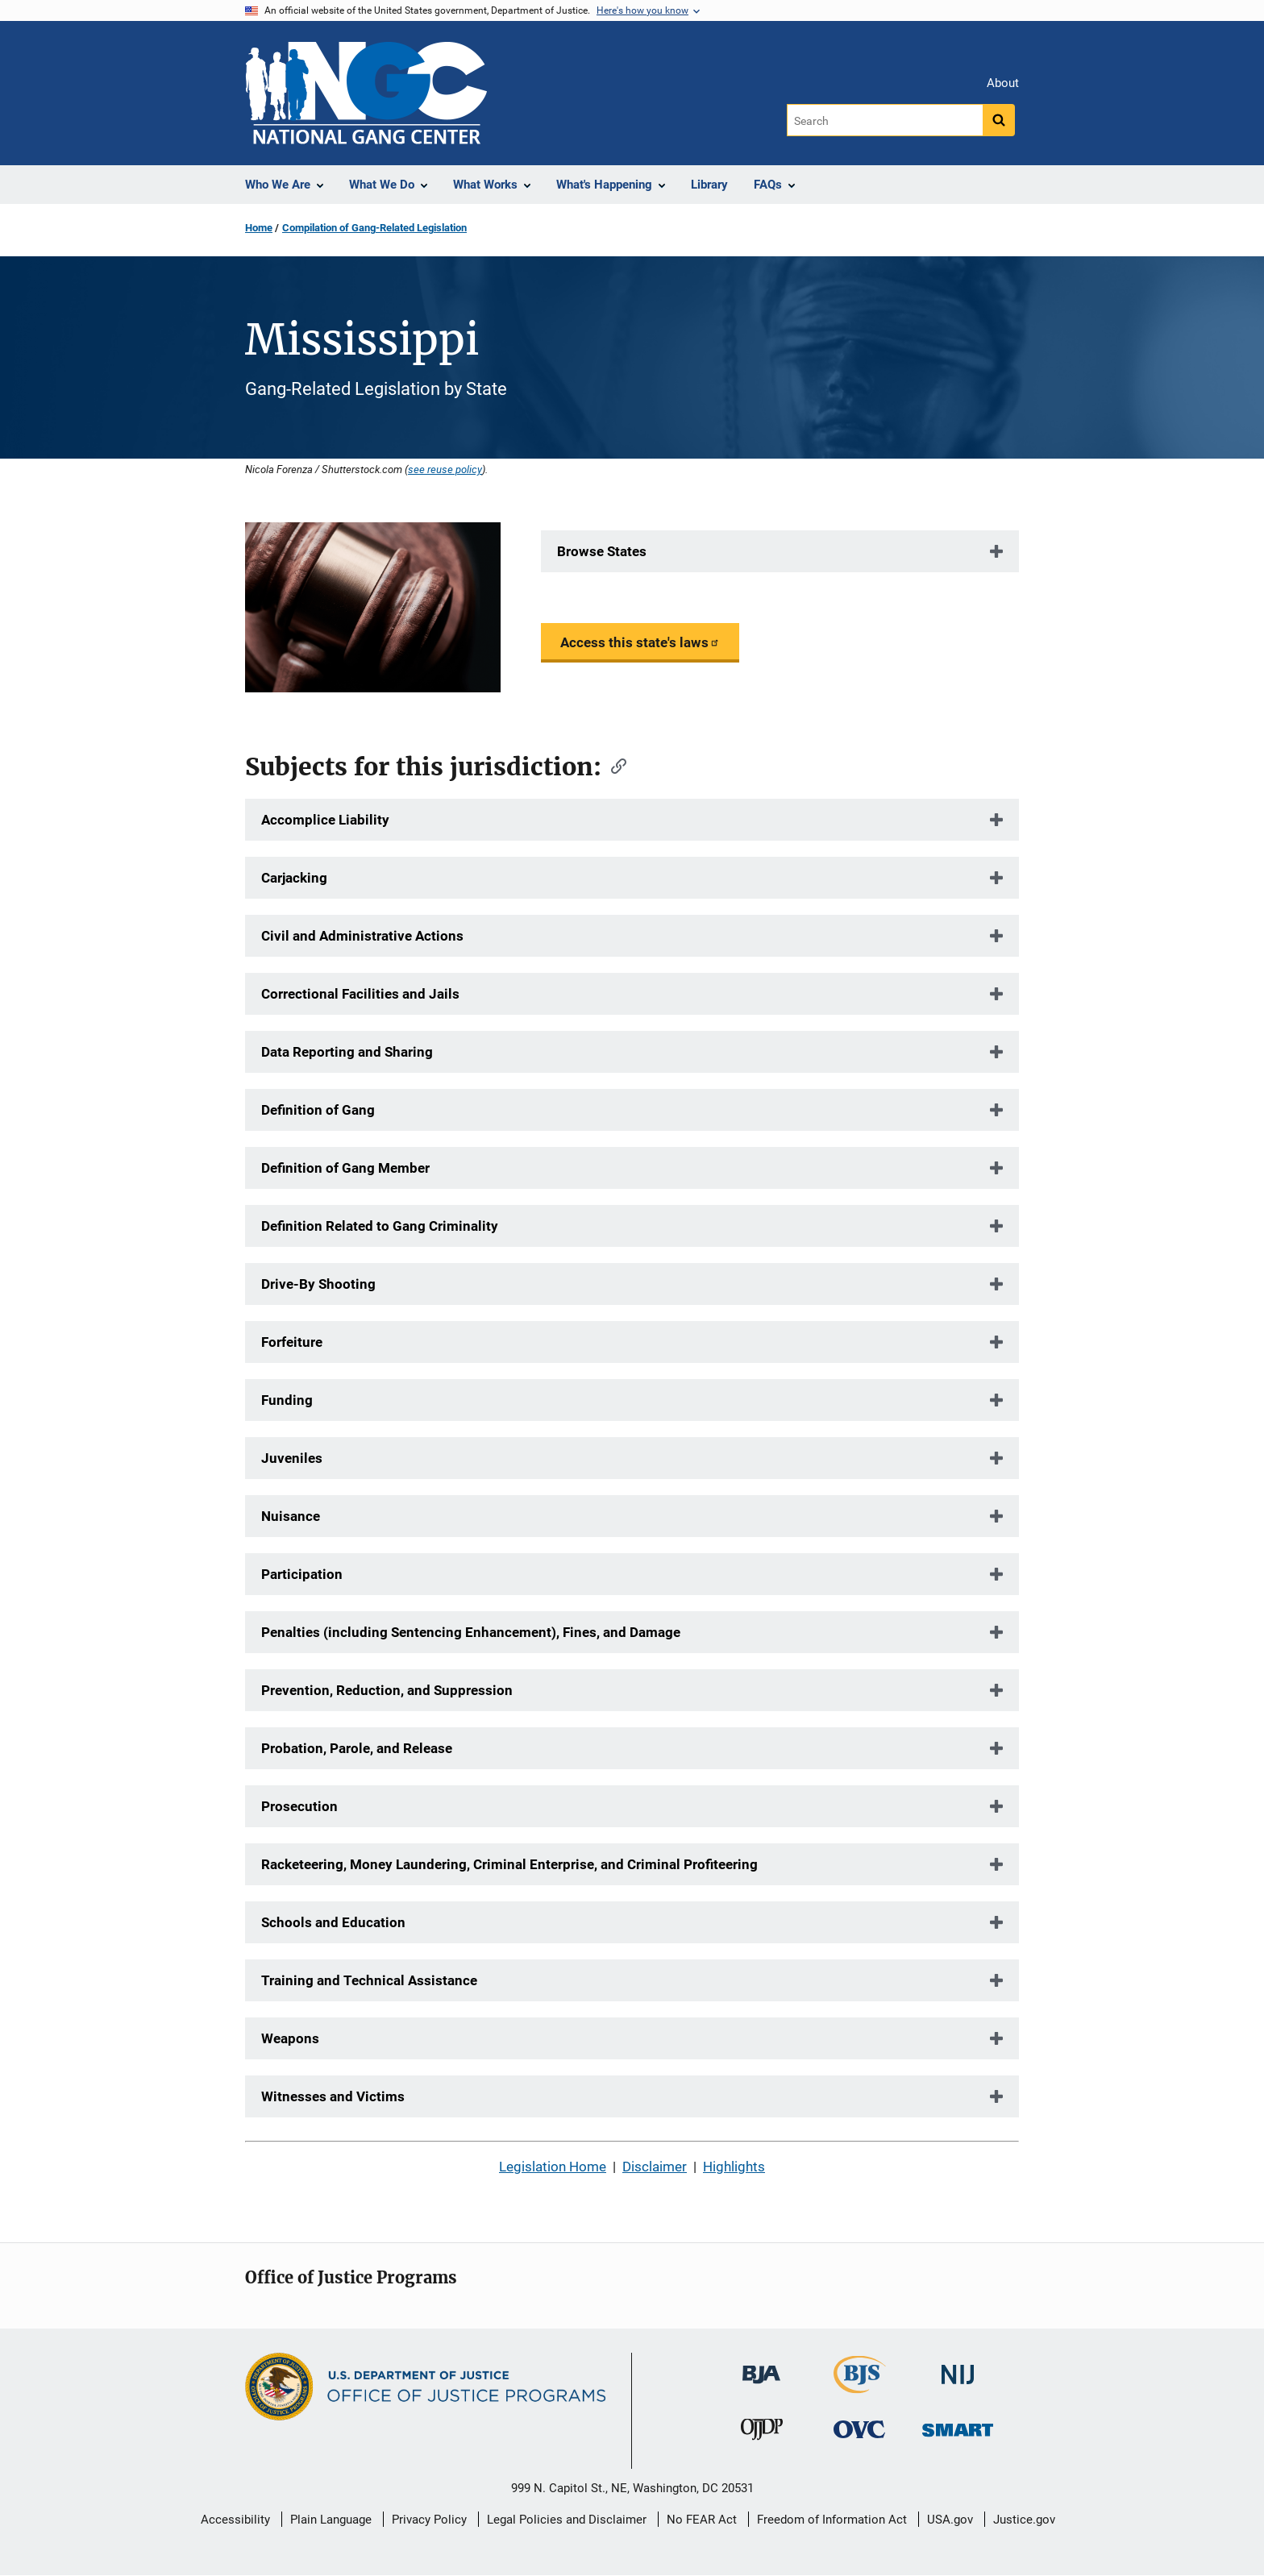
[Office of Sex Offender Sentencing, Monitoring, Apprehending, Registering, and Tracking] (957, 2425)
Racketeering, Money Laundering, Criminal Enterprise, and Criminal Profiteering (509, 1864)
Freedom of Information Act (832, 2519)
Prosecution (299, 1806)
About (1003, 83)
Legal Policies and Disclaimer (567, 2519)
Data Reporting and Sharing (347, 1052)
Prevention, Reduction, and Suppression (387, 1690)
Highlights (734, 2166)
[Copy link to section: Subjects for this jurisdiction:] (613, 765)
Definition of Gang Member (345, 1168)
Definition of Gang (318, 1110)
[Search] (885, 120)
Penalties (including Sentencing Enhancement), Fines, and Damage (470, 1632)
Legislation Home (552, 2166)
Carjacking (294, 878)
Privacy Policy (429, 2519)
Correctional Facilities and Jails (360, 994)
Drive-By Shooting (318, 1284)
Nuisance (290, 1516)
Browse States (602, 551)
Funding (287, 1400)
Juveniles (291, 1458)
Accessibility (235, 2519)
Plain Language (331, 2519)
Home (258, 228)
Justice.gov (1024, 2519)
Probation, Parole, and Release (356, 1748)
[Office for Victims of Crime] (859, 2429)
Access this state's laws (640, 642)
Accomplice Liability (325, 820)
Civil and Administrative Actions (362, 936)
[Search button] (999, 120)
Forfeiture (291, 1342)
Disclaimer (654, 2166)
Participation (302, 1574)
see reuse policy (445, 469)
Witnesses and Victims (333, 2096)
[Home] (366, 93)
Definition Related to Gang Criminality (379, 1226)
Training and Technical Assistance (369, 1980)
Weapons (290, 2038)
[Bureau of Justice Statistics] (860, 2386)
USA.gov (950, 2519)
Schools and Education (333, 1922)
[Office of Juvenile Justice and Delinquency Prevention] (762, 2433)
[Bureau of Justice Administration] (761, 2366)
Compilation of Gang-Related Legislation (374, 228)
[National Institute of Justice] (958, 2367)
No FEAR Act (702, 2519)
